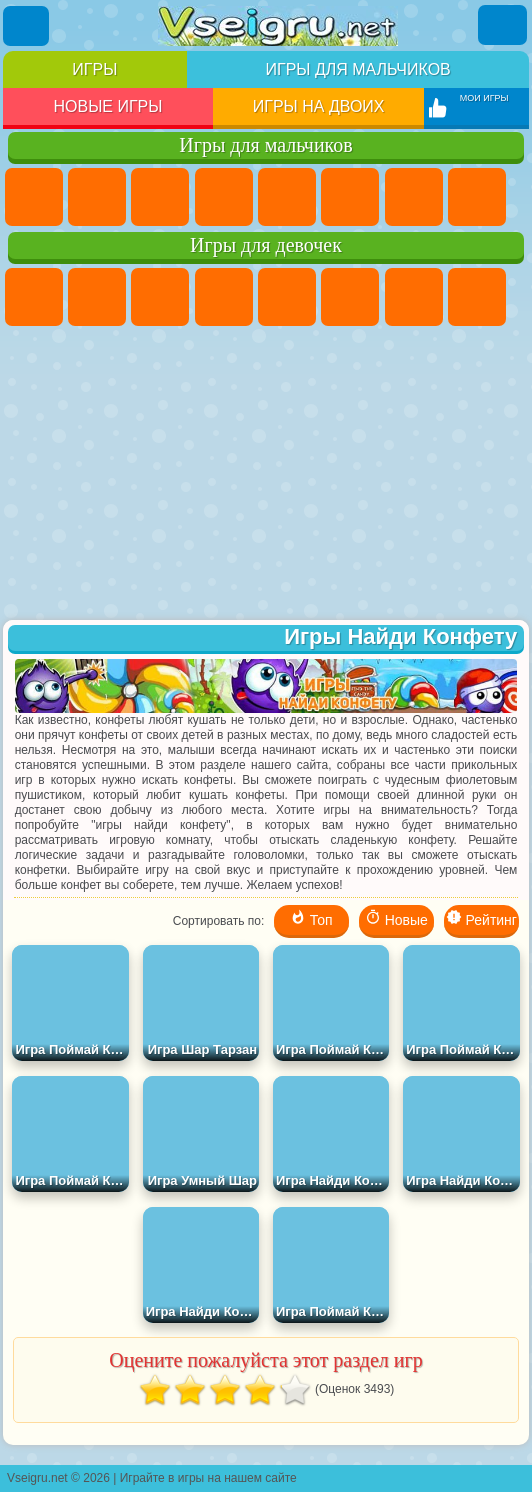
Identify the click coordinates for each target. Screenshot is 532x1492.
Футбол (97, 197)
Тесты (287, 297)
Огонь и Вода (160, 297)
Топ (311, 918)
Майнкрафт (414, 197)
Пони (34, 297)
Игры (94, 69)
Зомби (287, 197)
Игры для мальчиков (357, 69)
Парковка (34, 197)
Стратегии (160, 197)
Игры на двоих (319, 106)
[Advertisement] (266, 475)
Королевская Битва (350, 197)
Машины (477, 197)
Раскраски (477, 297)
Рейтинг (481, 918)
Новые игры (108, 106)
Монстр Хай (350, 297)
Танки (224, 197)
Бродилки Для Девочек (414, 297)
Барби (224, 297)
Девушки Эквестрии (97, 297)
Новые (396, 918)
